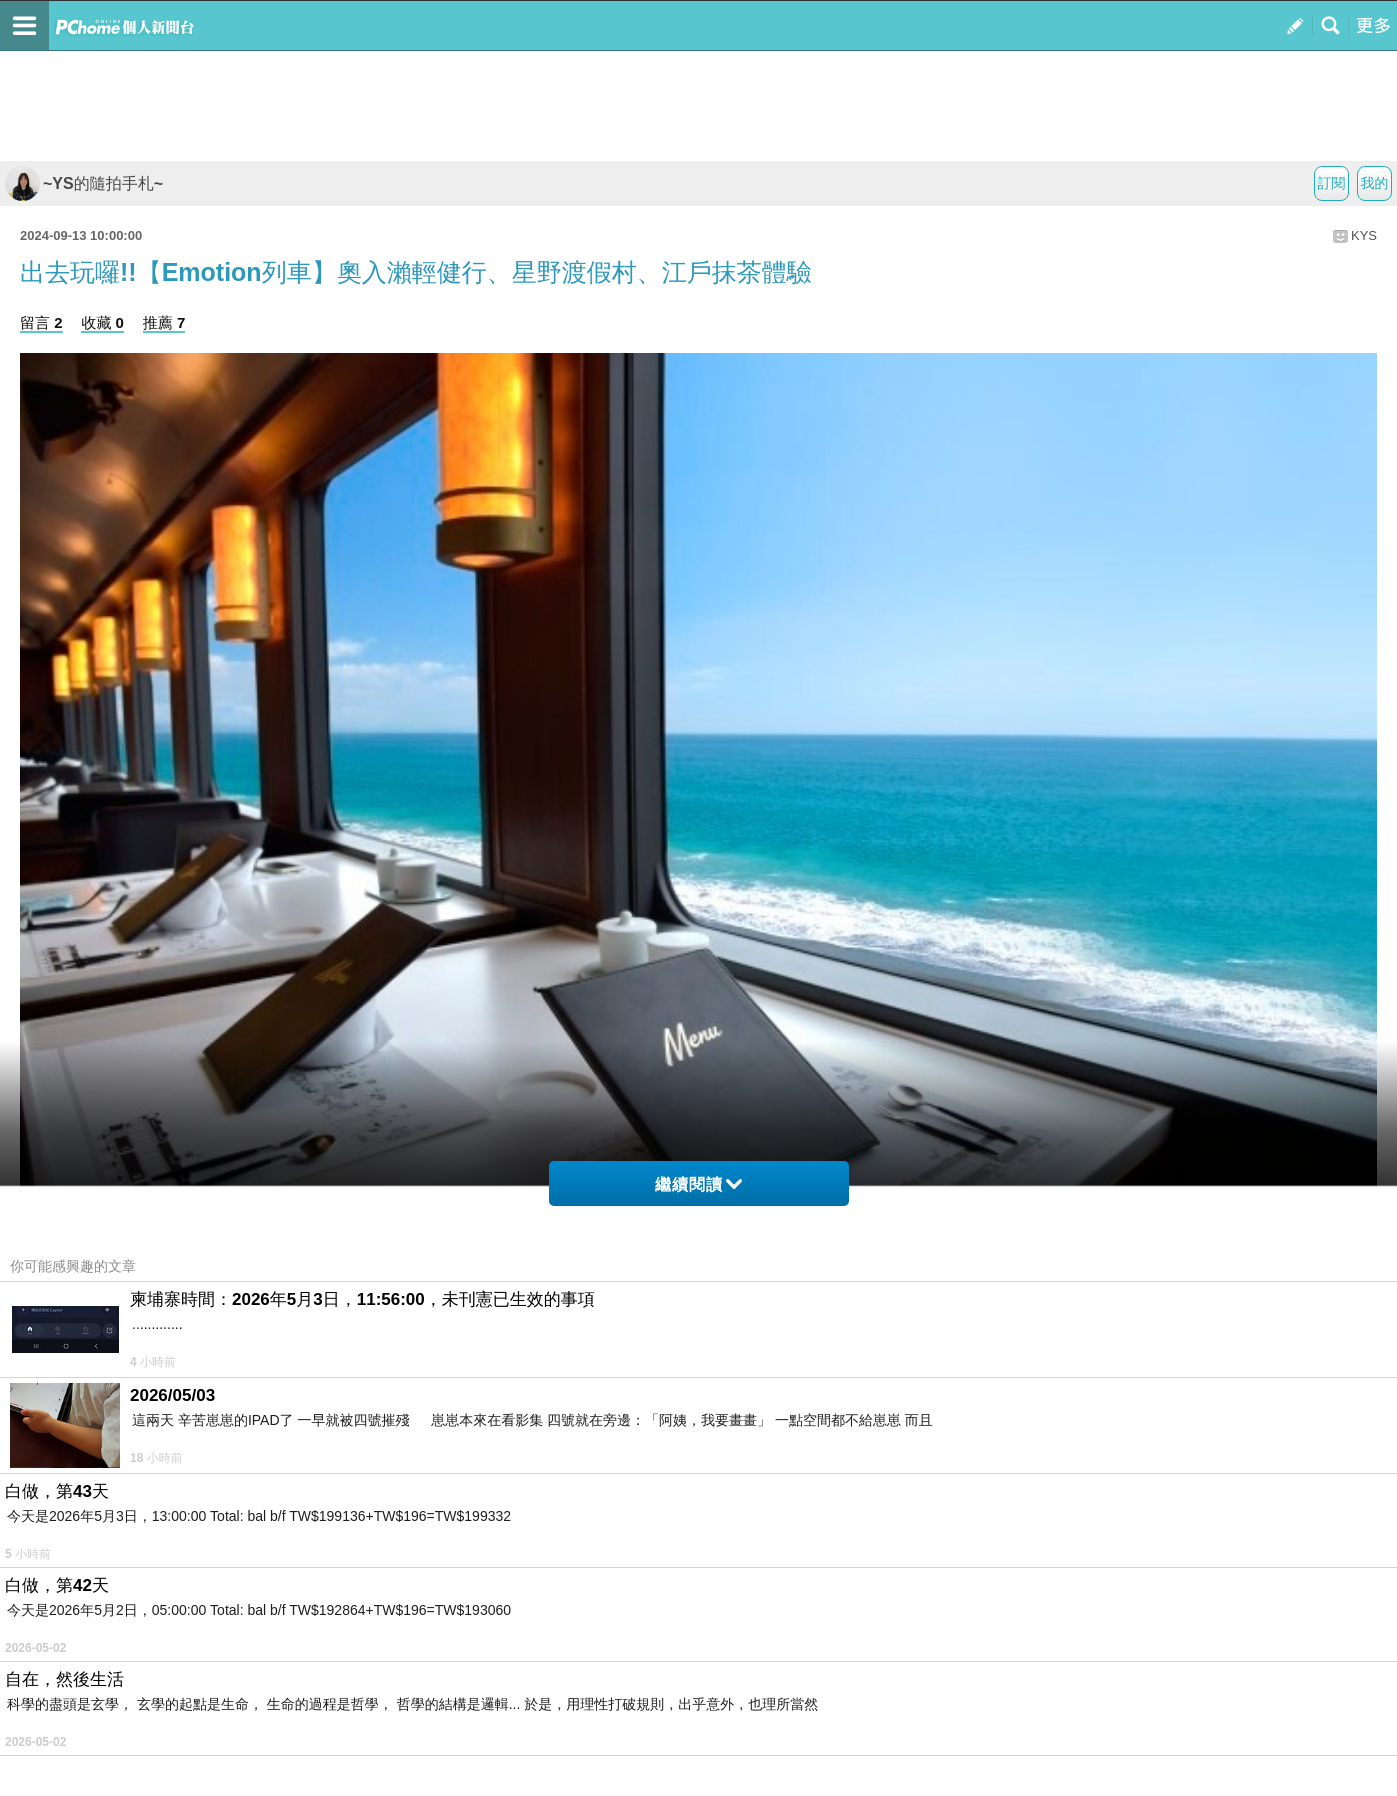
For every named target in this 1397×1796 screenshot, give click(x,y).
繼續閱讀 (698, 1184)
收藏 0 (102, 322)
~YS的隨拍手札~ (84, 183)
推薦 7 (164, 322)
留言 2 (41, 322)
